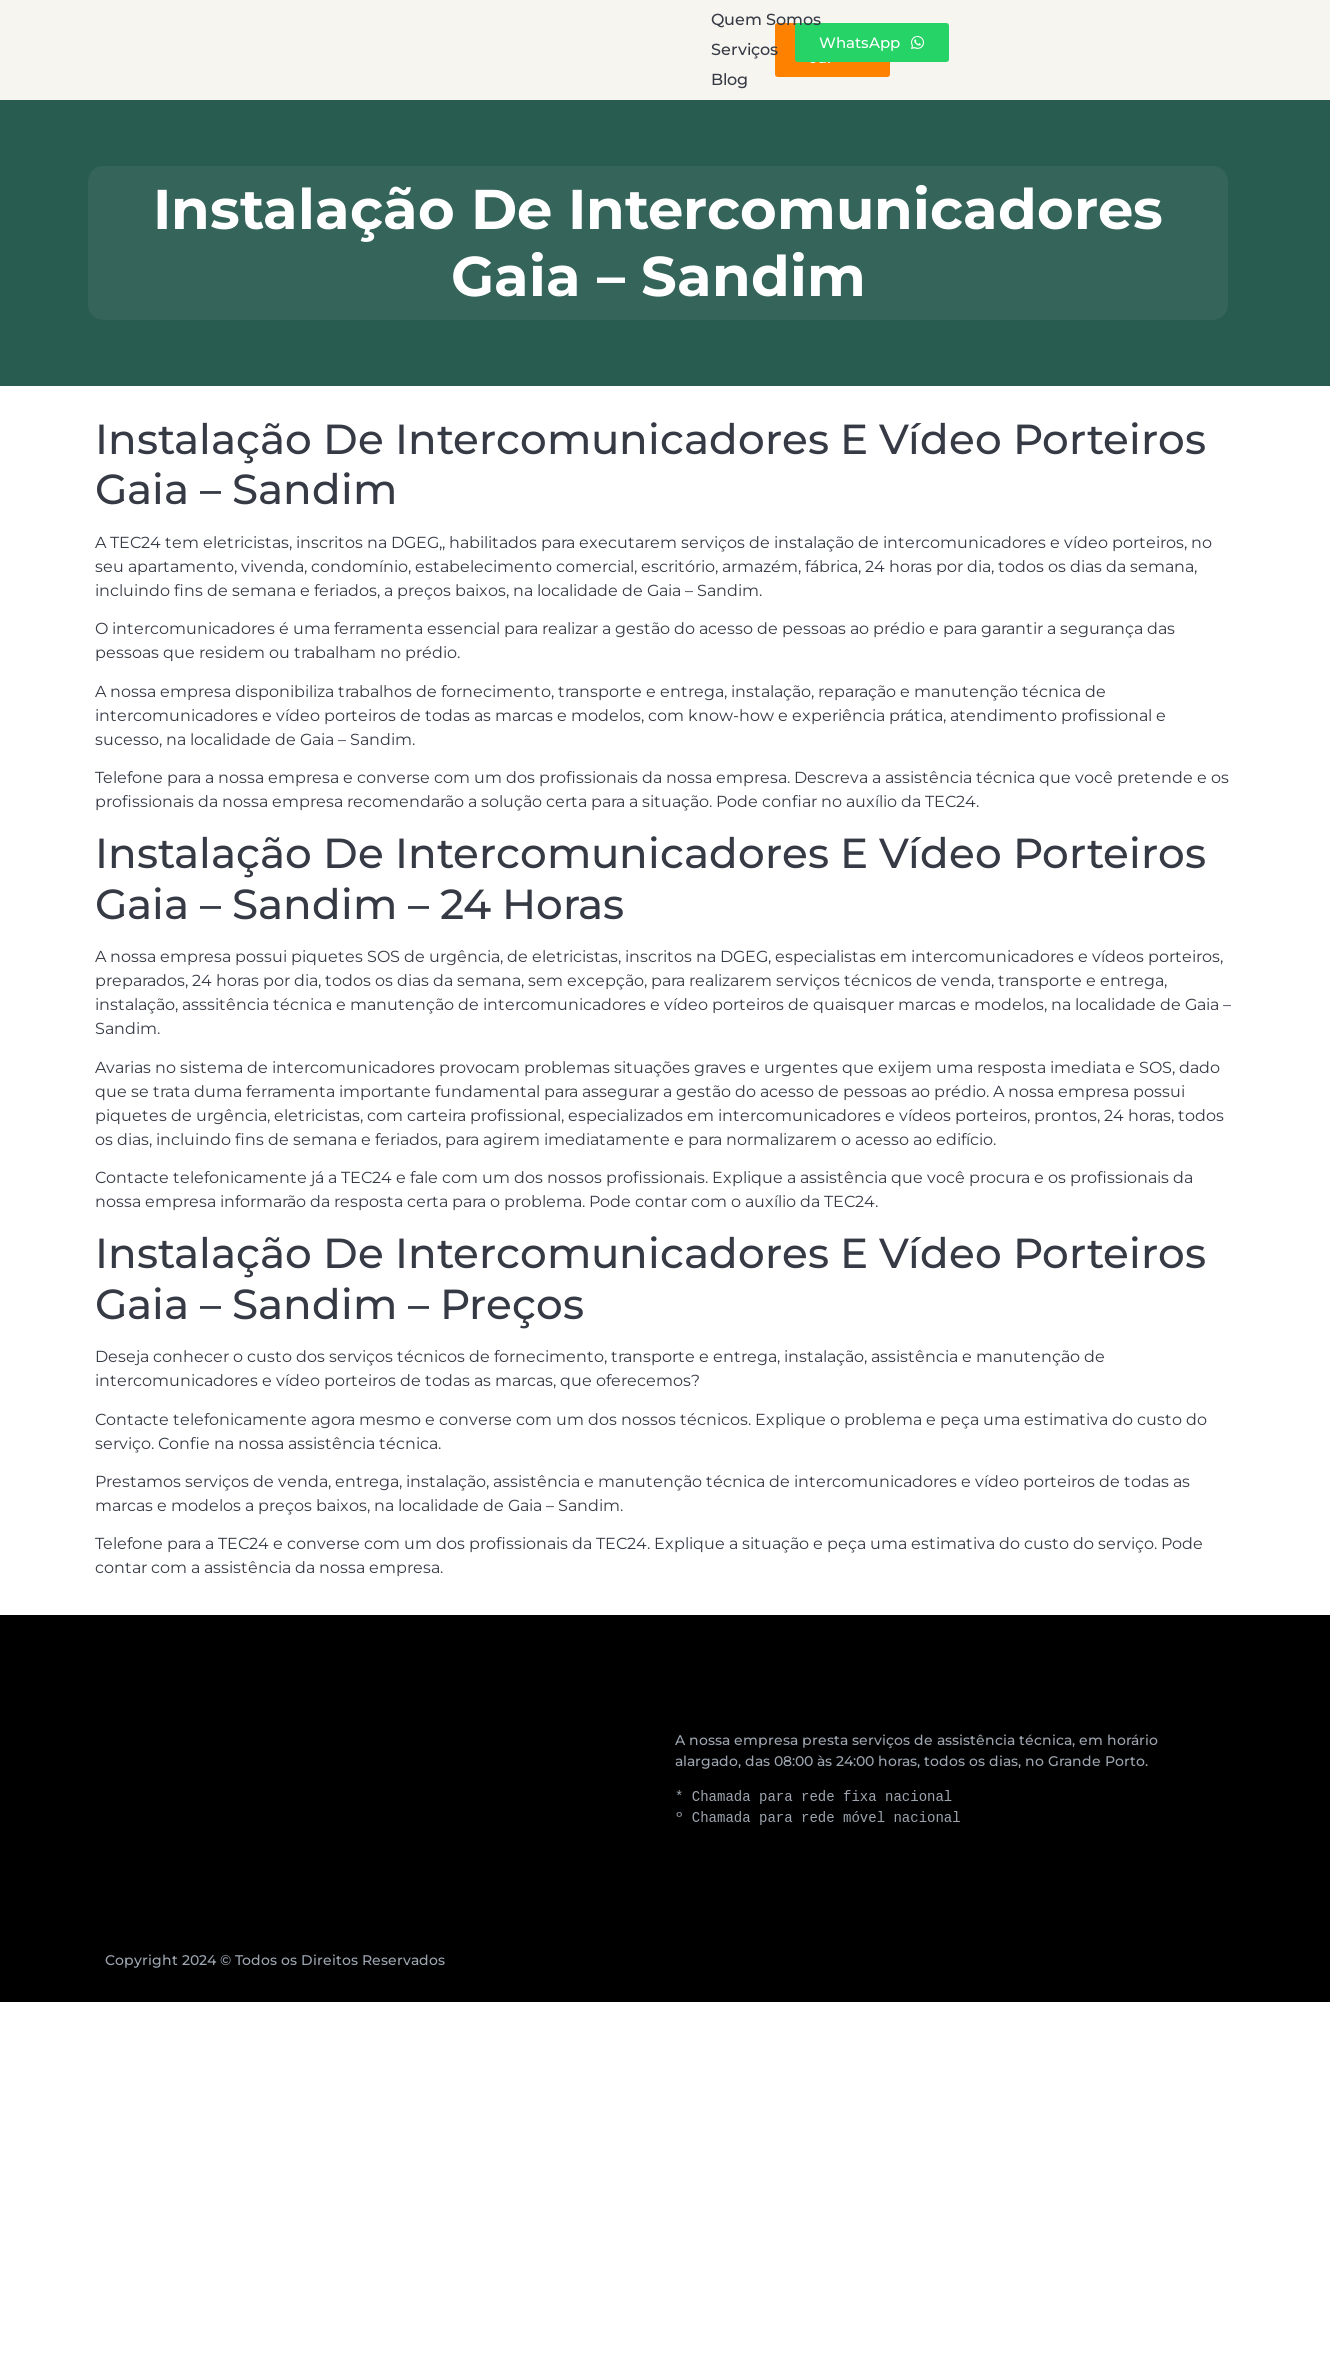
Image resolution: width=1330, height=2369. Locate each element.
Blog (814, 49)
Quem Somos (490, 49)
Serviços (670, 49)
